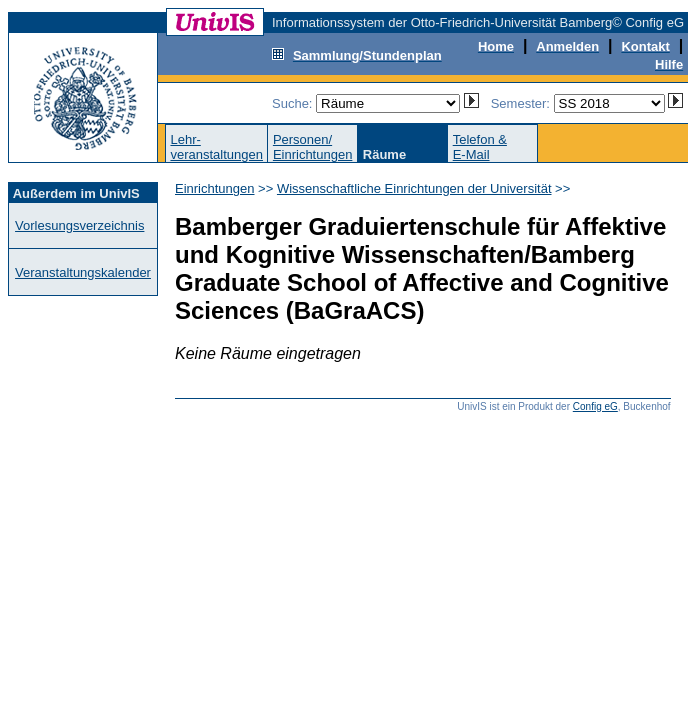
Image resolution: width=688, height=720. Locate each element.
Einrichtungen (215, 188)
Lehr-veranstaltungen (216, 147)
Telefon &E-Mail (480, 147)
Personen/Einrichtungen (313, 147)
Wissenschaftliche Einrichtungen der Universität (414, 188)
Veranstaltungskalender (83, 272)
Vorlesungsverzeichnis (79, 225)
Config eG (595, 406)
